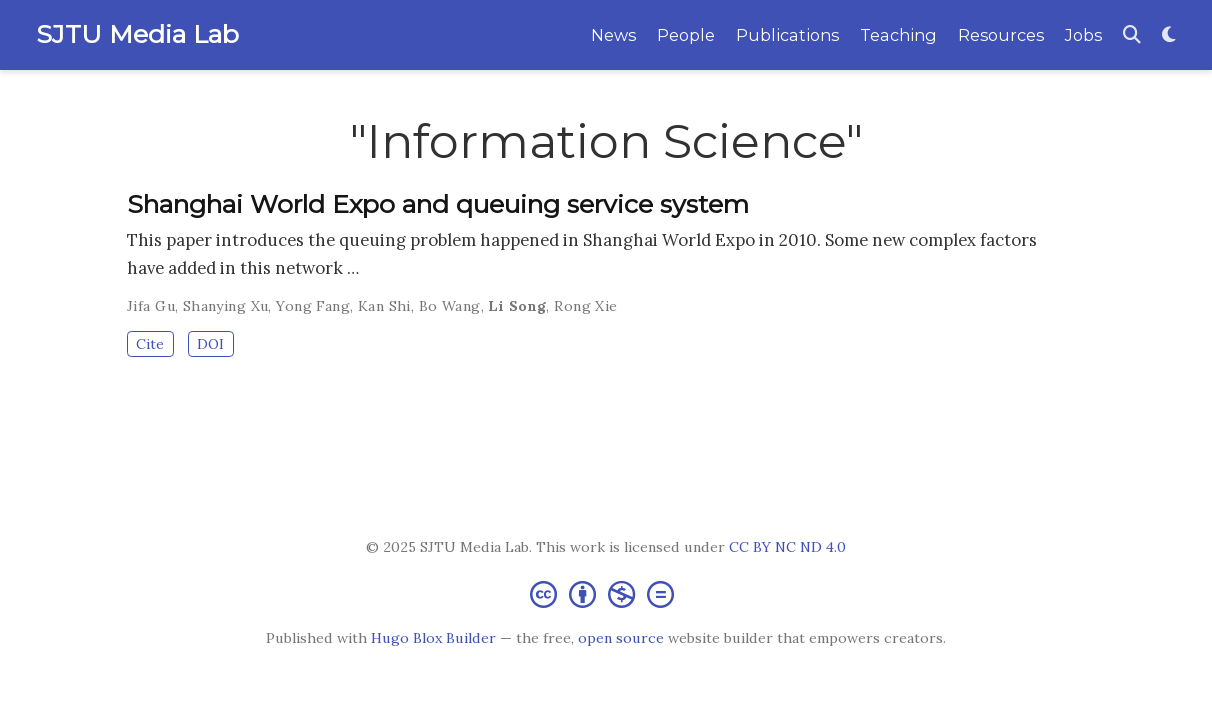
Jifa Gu (151, 306)
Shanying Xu (226, 306)
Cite (150, 344)
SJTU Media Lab (137, 34)
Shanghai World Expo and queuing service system (438, 204)
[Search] (1132, 35)
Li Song (517, 306)
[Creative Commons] (606, 593)
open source (621, 638)
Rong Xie (585, 306)
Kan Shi (384, 306)
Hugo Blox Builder (433, 638)
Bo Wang (450, 306)
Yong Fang (313, 306)
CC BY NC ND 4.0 (787, 547)
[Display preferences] (1169, 35)
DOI (210, 344)
